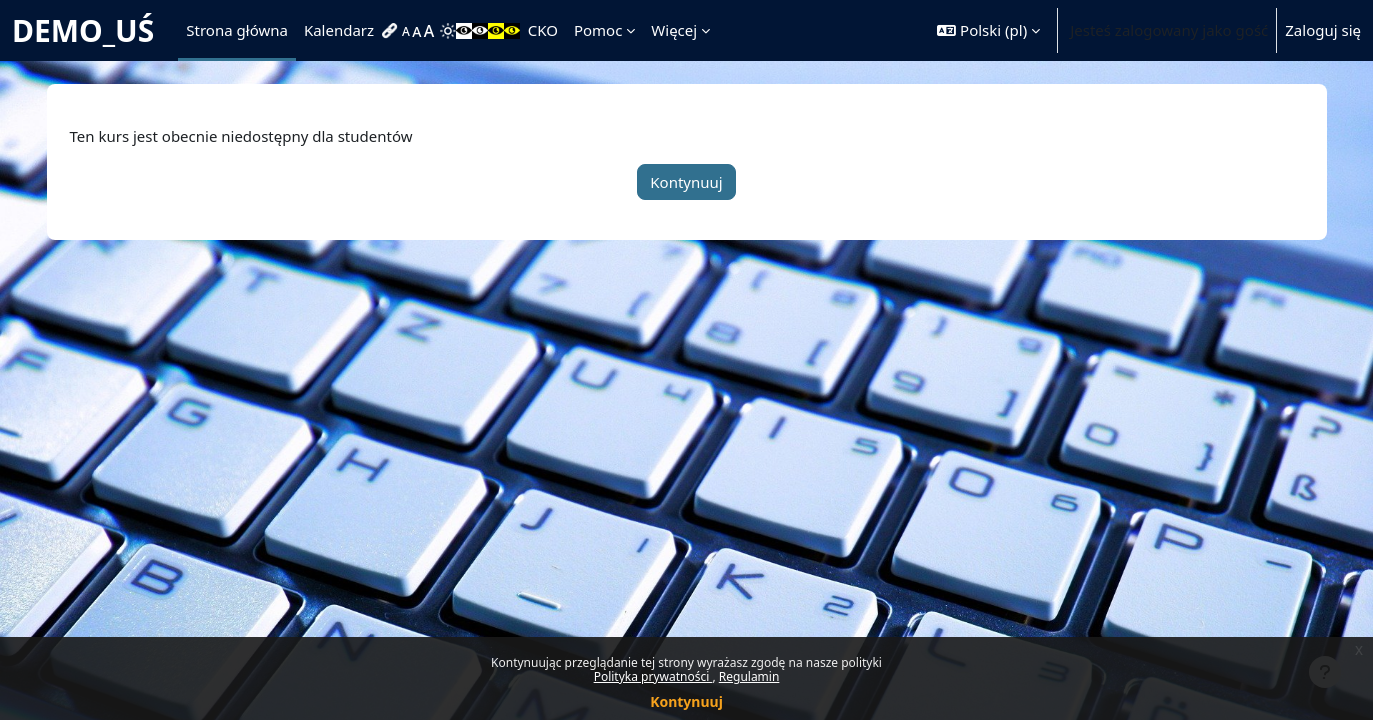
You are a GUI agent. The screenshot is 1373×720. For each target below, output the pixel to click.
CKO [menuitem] (543, 30)
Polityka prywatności (653, 676)
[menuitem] (392, 31)
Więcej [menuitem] (674, 30)
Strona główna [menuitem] (237, 30)
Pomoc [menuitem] (598, 30)
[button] (988, 30)
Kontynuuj (686, 701)
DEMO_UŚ (83, 30)
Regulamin (749, 676)
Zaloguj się (1323, 30)
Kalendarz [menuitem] (339, 30)
